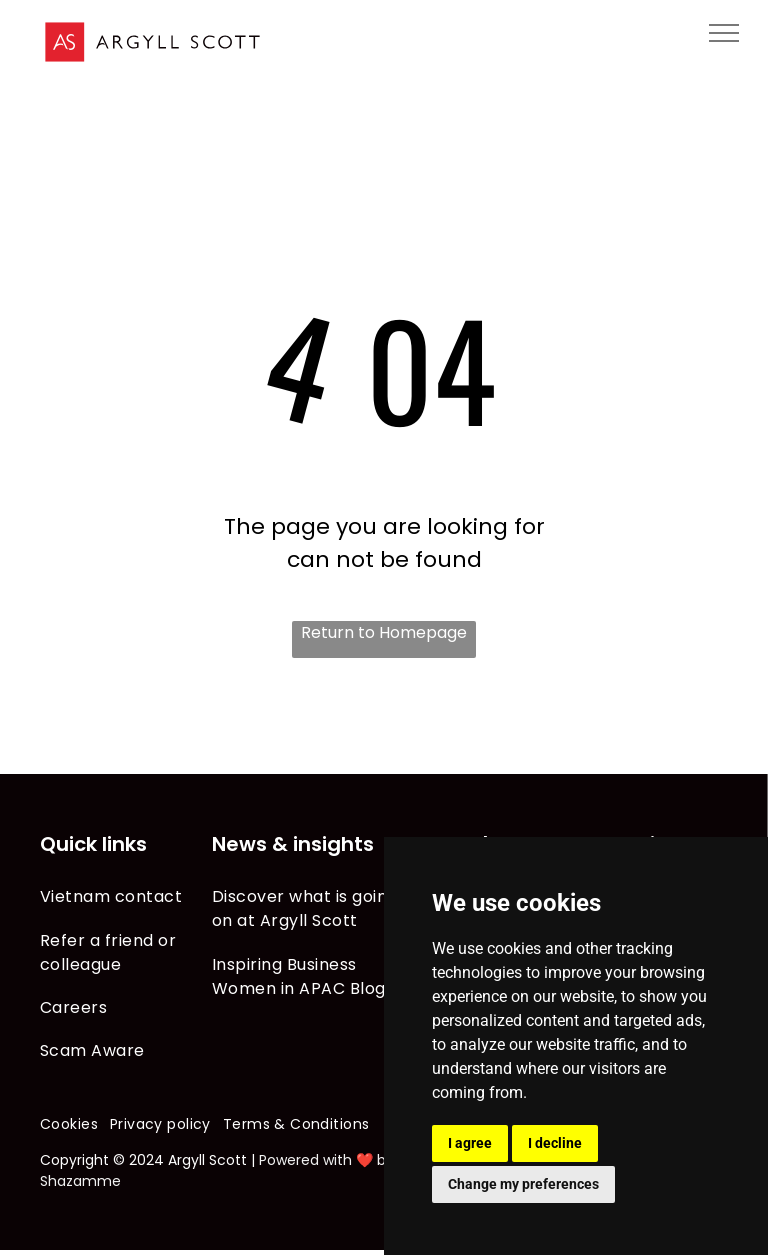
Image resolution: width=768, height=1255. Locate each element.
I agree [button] (470, 1143)
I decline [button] (555, 1143)
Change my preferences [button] (523, 1184)
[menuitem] (126, 896)
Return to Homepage (384, 632)
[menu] (724, 33)
